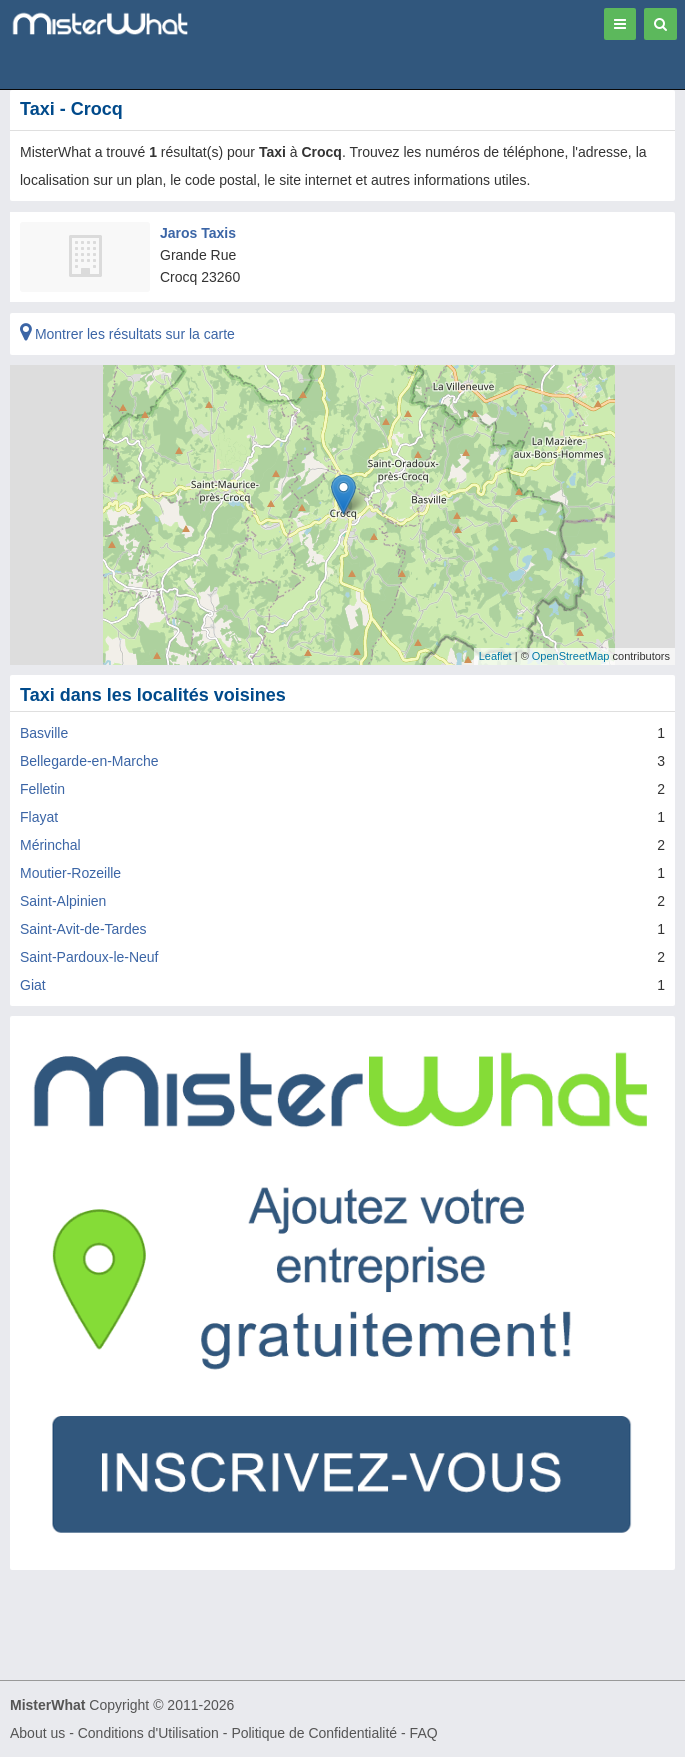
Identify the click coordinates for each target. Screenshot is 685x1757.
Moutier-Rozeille (70, 873)
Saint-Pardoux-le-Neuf (89, 957)
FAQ (424, 1733)
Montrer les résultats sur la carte (127, 334)
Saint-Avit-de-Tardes (83, 929)
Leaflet (495, 656)
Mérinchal (50, 845)
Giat (33, 985)
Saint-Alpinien (63, 901)
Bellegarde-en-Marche (89, 761)
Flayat (39, 817)
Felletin (42, 789)
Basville (44, 733)
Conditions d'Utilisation (148, 1733)
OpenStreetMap (571, 656)
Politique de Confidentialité (314, 1733)
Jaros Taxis (198, 233)
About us (37, 1733)
